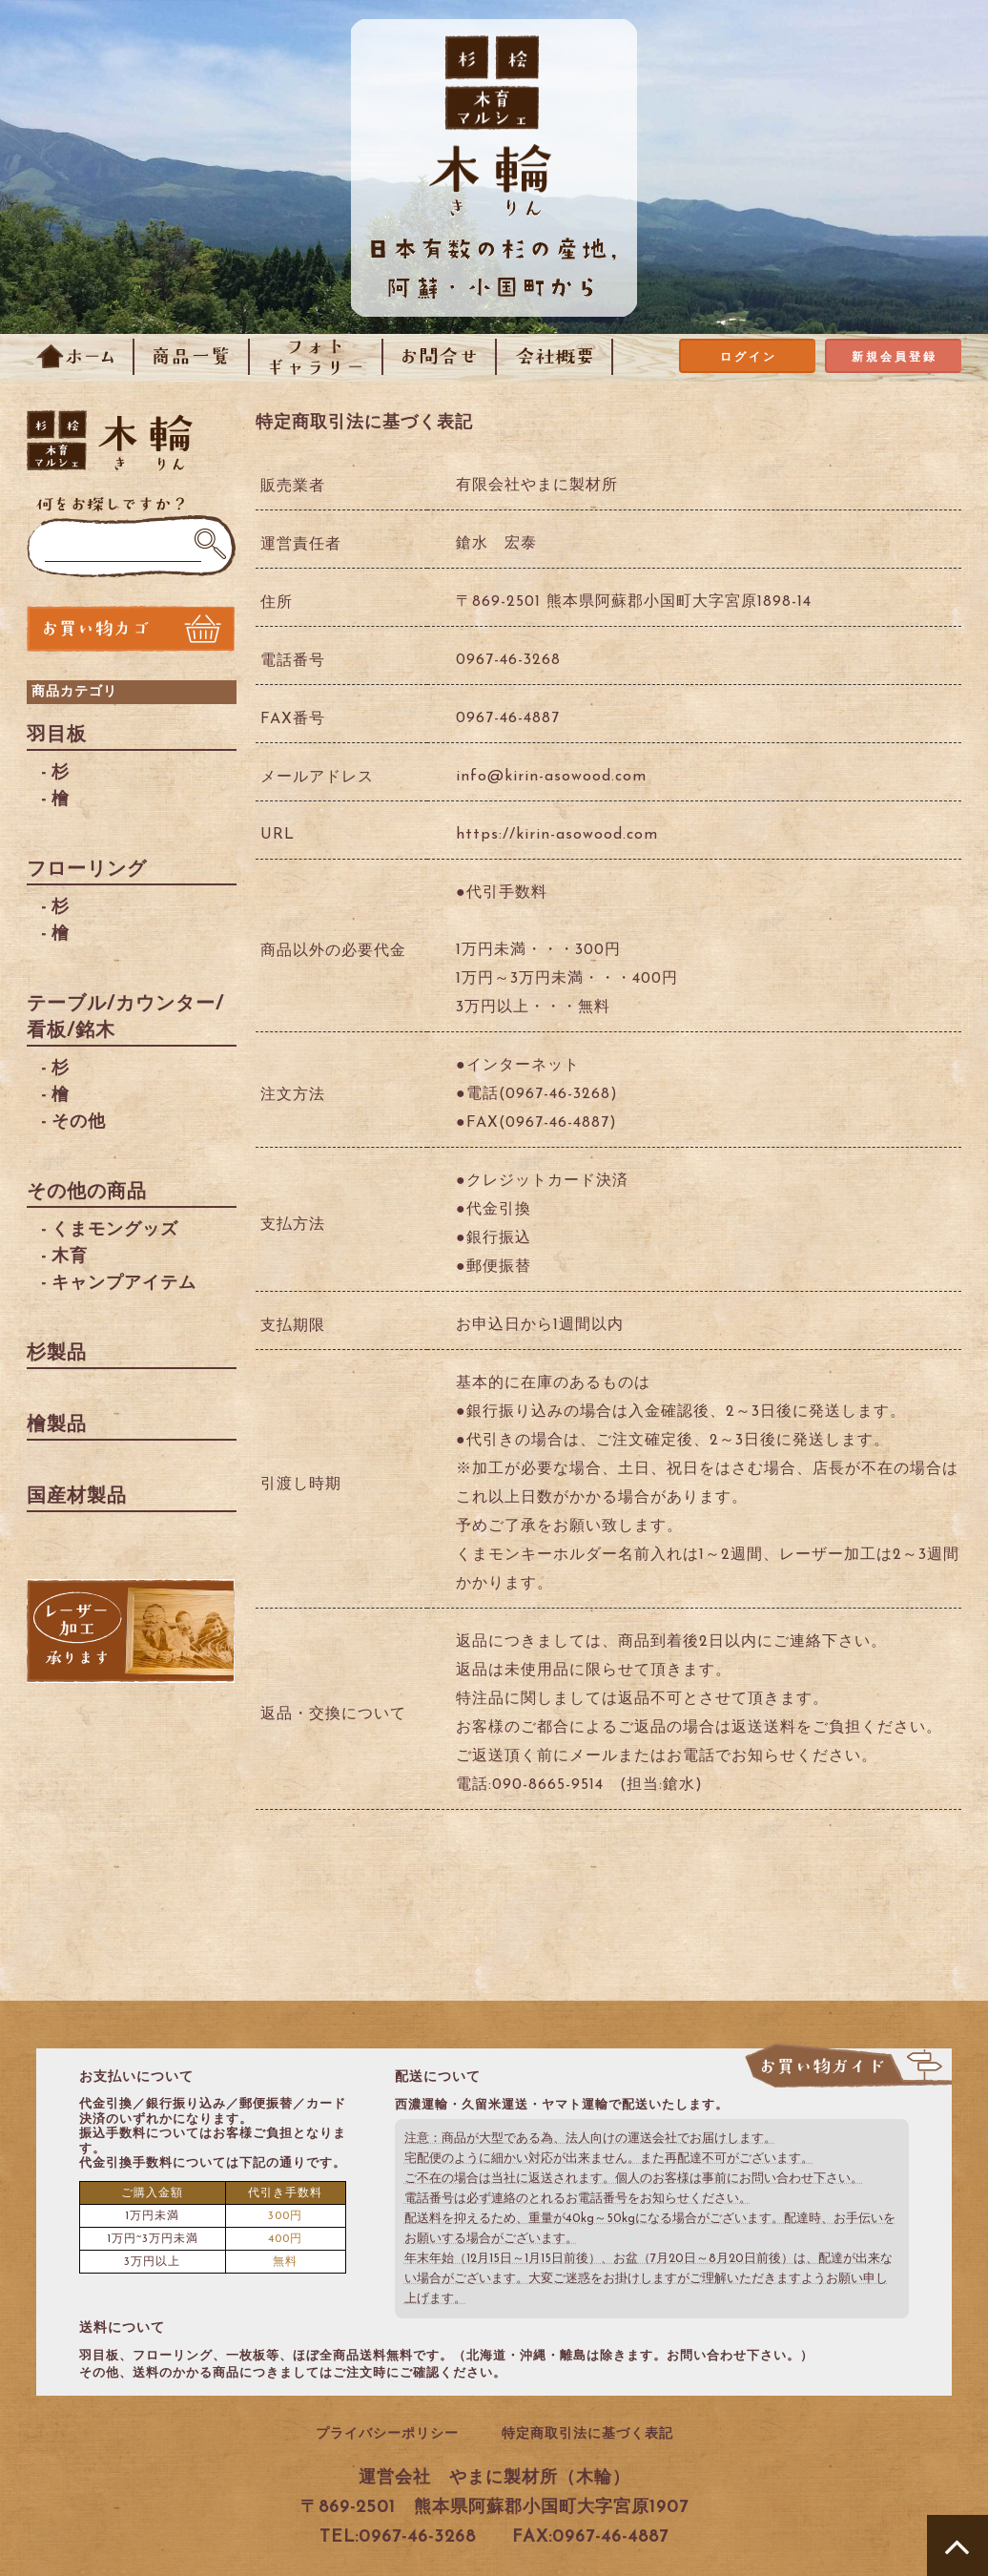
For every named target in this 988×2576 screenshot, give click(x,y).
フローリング (87, 870)
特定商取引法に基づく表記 (587, 2434)
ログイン (748, 358)
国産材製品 (77, 1496)
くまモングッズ (114, 1230)
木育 (69, 1257)
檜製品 (57, 1425)
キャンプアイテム (123, 1284)
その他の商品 (87, 1192)
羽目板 (57, 735)
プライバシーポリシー (387, 2434)
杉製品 (57, 1353)
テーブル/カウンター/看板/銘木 (125, 1018)
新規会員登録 (894, 358)
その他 (78, 1122)
